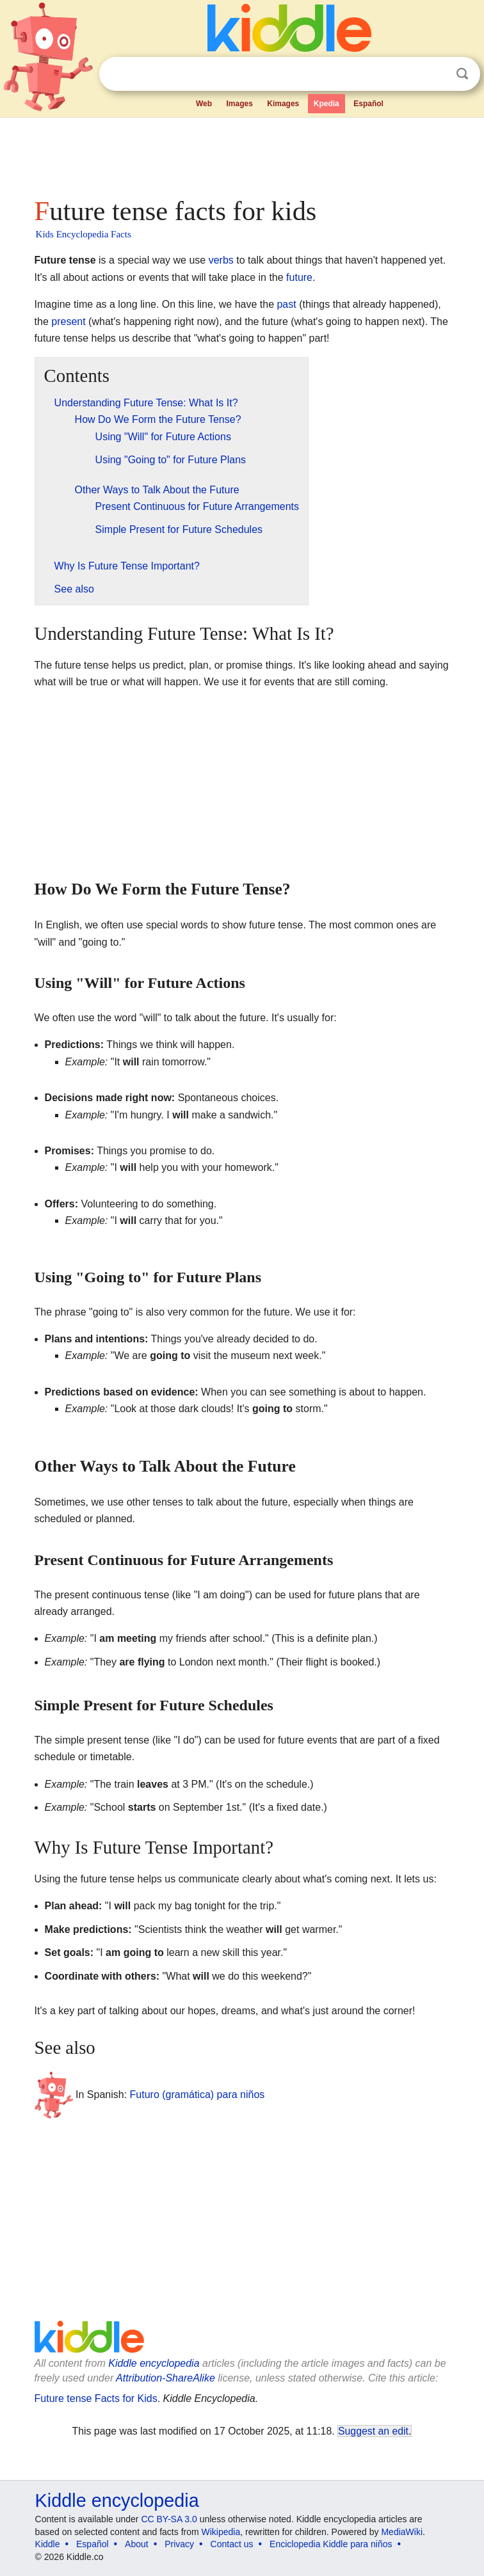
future (299, 277)
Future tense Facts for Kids (96, 2398)
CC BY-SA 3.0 (169, 2519)
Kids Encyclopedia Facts (83, 234)
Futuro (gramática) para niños (197, 2094)
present (68, 321)
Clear (436, 74)
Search (462, 74)
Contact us (232, 2544)
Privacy (179, 2544)
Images (239, 103)
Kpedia (326, 103)
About (137, 2544)
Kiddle (47, 2544)
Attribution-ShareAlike (165, 2378)
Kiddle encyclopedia (153, 2363)
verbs (221, 260)
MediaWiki (402, 2532)
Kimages (283, 103)
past (286, 304)
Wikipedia (221, 2532)
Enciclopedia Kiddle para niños (331, 2544)
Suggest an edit (373, 2431)
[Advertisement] (242, 153)
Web (204, 103)
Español (368, 103)
